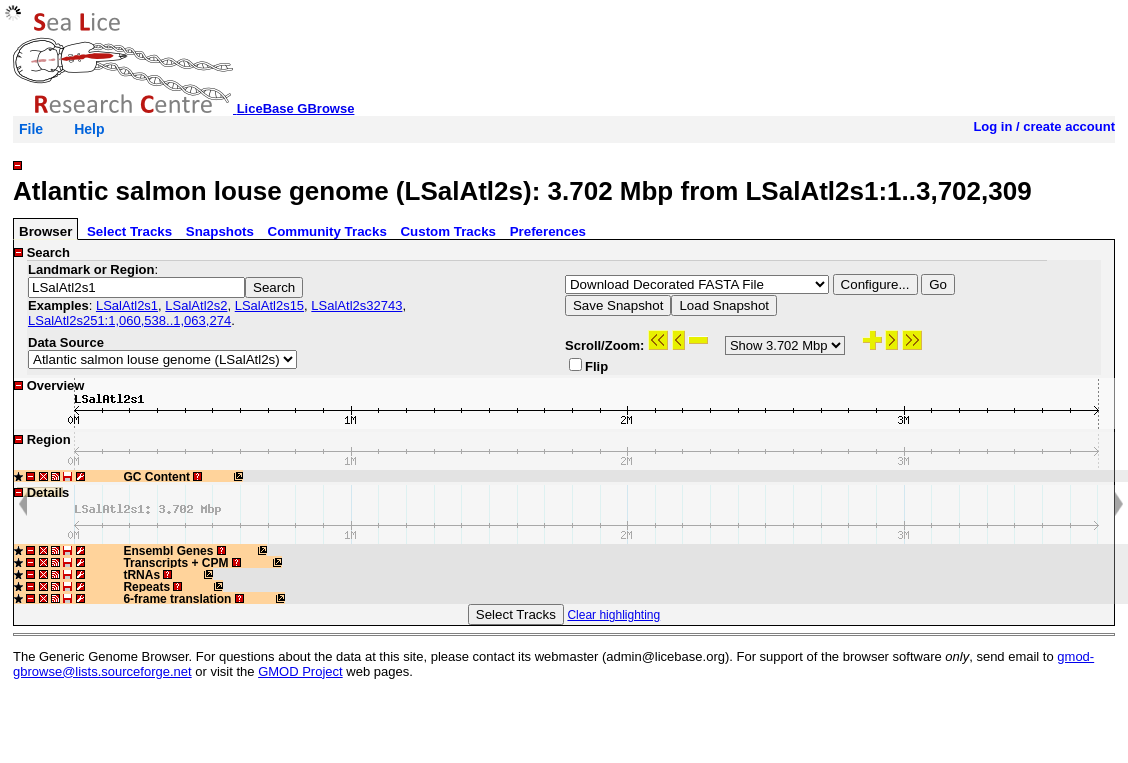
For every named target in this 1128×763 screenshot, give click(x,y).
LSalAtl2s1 (127, 305)
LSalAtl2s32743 (356, 305)
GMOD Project (300, 671)
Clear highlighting (613, 615)
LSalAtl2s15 (269, 305)
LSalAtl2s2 (196, 305)
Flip (588, 366)
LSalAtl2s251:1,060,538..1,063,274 (129, 320)
